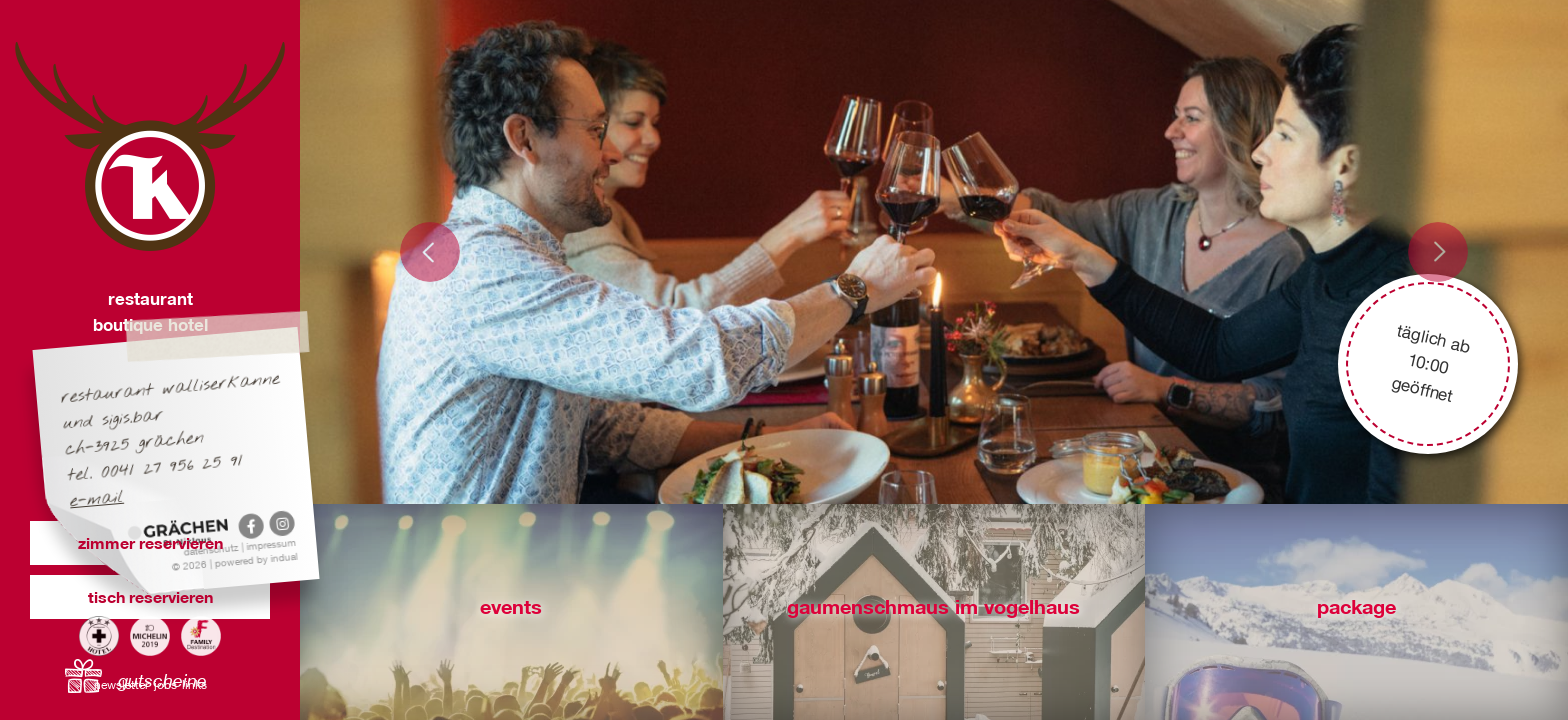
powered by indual (256, 559)
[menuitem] (124, 682)
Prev (430, 252)
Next (1438, 252)
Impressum (271, 544)
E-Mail (97, 499)
